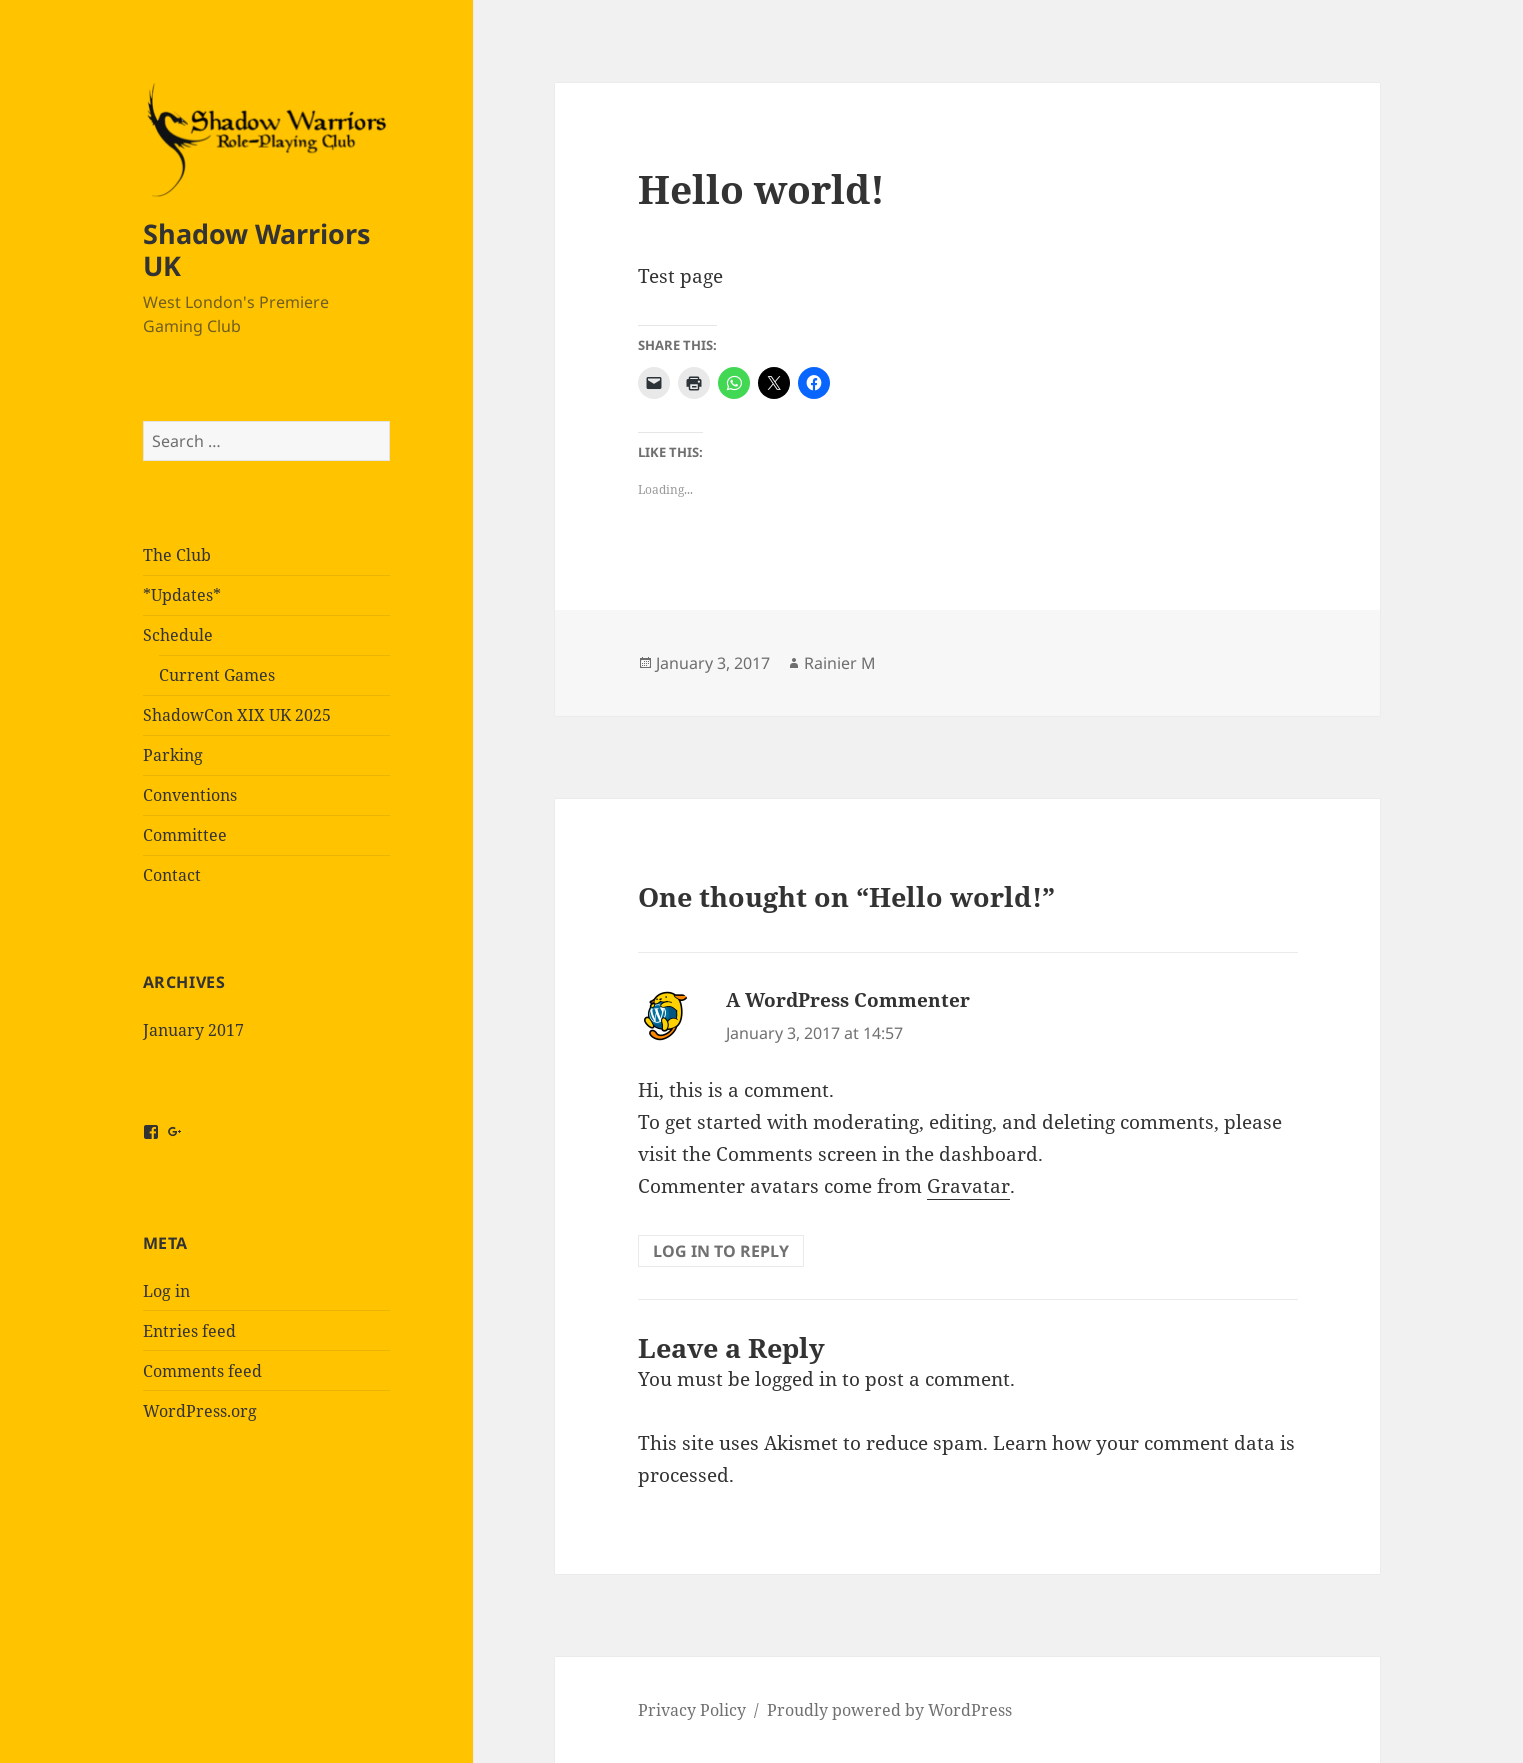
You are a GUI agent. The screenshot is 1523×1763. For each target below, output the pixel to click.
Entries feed (189, 1331)
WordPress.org (200, 1411)
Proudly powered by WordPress (889, 1710)
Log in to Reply (721, 1251)
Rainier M (840, 663)
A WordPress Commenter (848, 1000)
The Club (177, 555)
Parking (173, 755)
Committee (185, 835)
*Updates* (182, 595)
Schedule (178, 635)
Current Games (217, 675)
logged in (796, 1379)
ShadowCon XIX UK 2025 (237, 715)
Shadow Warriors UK (256, 249)
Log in (166, 1291)
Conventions (190, 795)
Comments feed (202, 1371)
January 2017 (193, 1030)
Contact (172, 875)
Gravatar (968, 1186)
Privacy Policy (692, 1710)
